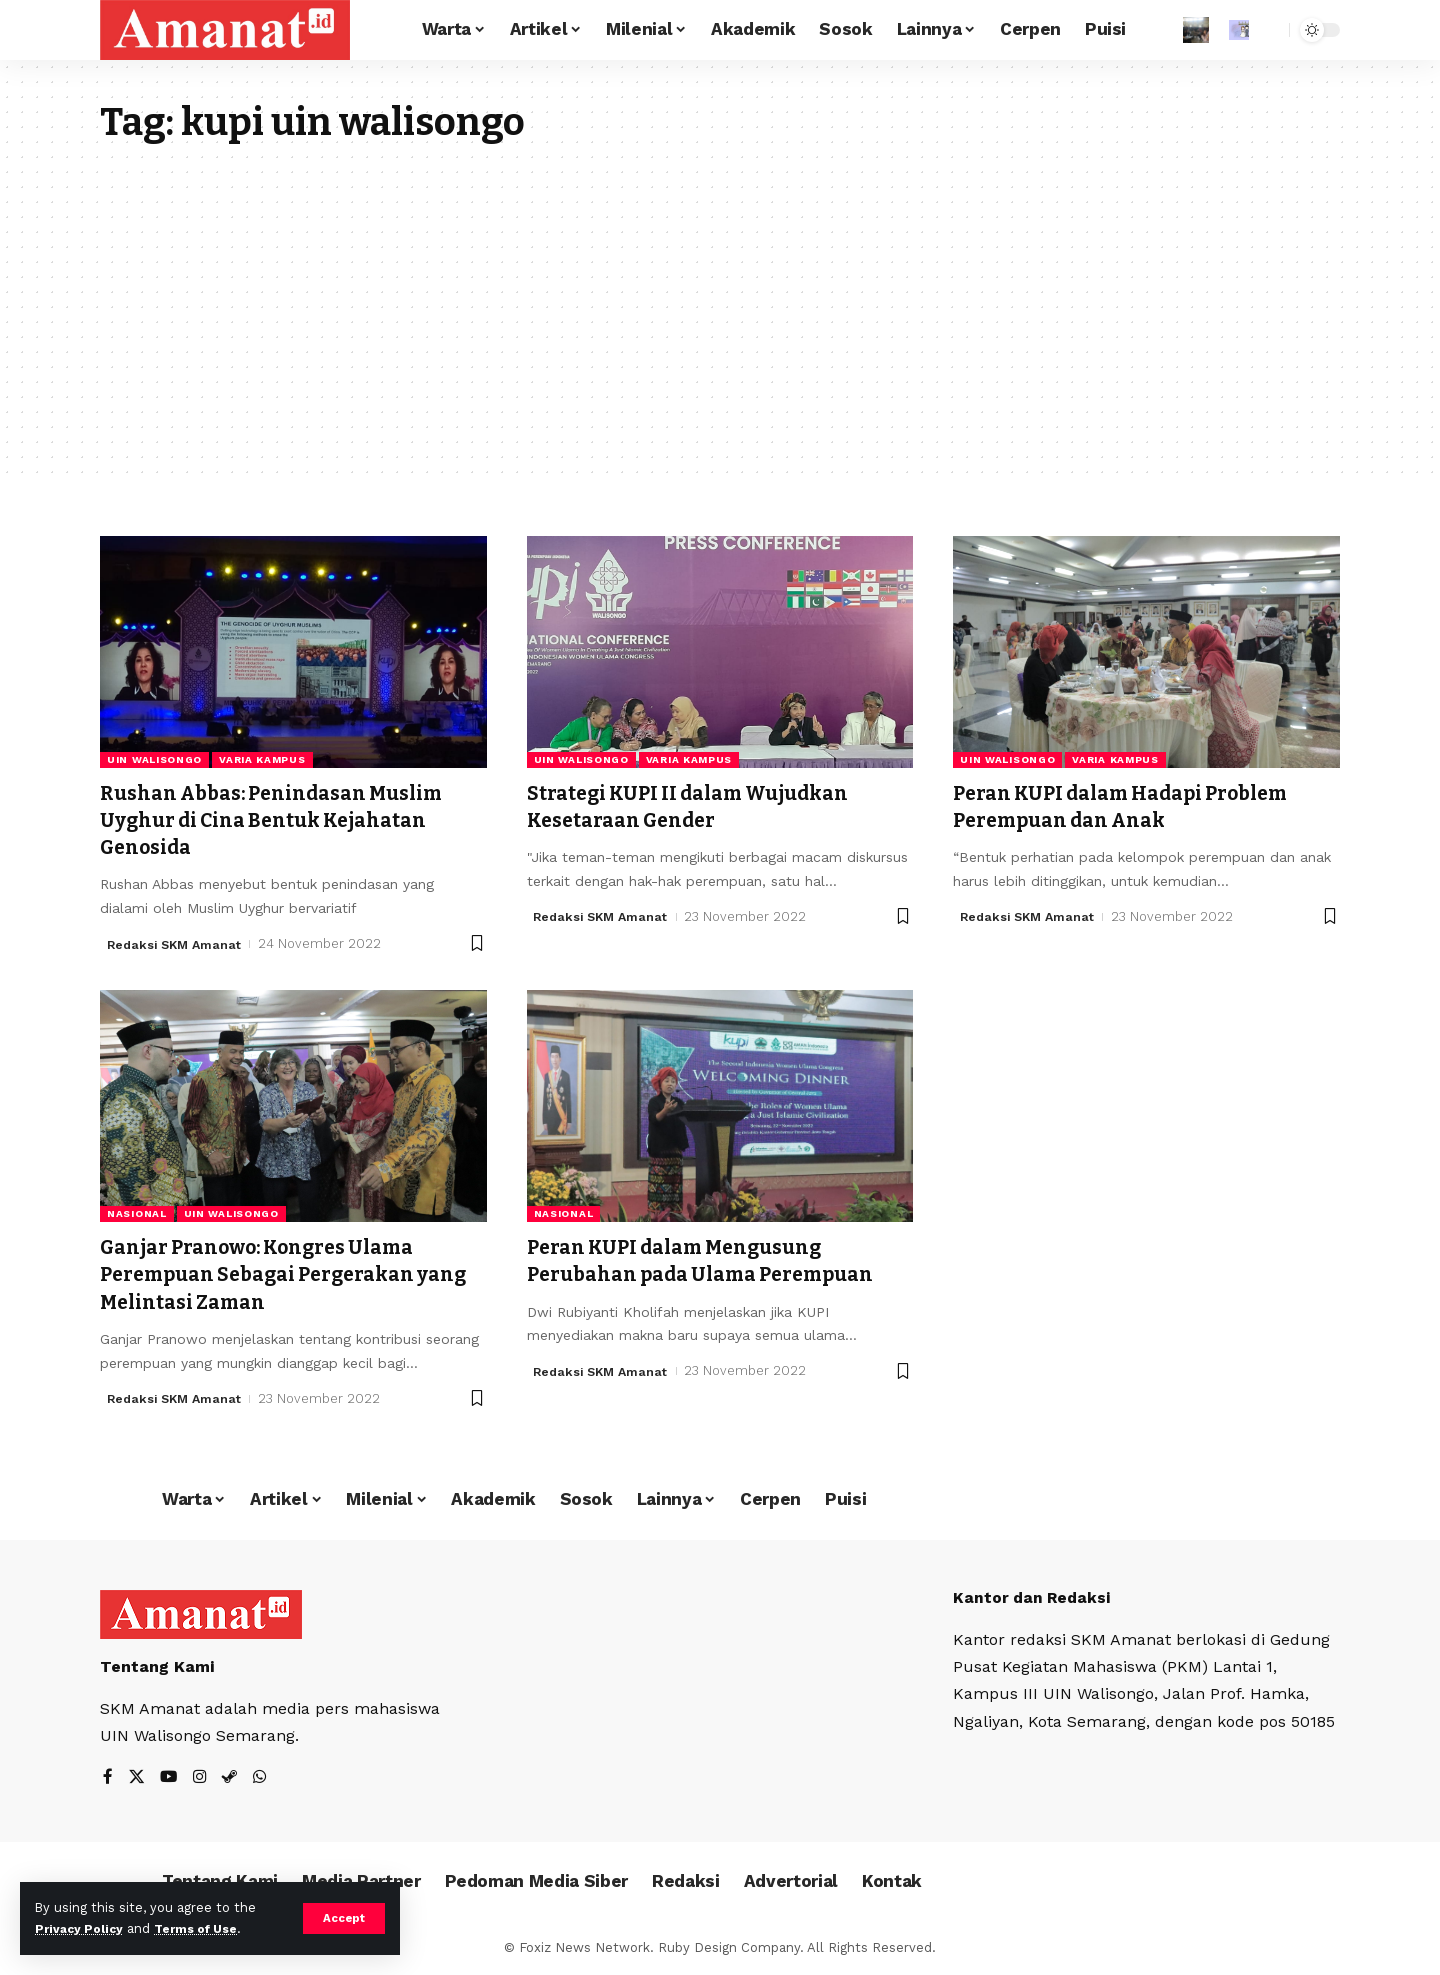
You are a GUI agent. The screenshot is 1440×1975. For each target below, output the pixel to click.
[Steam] (233, 1778)
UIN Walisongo (154, 759)
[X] (137, 1778)
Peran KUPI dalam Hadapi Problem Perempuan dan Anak (1138, 806)
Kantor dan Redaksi (1034, 1597)
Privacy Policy (82, 1928)
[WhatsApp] (264, 1778)
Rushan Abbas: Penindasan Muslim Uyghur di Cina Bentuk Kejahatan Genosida (288, 820)
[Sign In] (1196, 30)
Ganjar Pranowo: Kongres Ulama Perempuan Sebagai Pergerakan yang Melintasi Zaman (274, 1274)
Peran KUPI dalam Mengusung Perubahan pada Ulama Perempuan (717, 1260)
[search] (1269, 30)
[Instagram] (202, 1778)
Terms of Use (206, 1928)
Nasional (137, 1213)
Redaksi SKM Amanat (177, 943)
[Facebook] (108, 1778)
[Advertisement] (720, 296)
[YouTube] (170, 1778)
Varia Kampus (262, 759)
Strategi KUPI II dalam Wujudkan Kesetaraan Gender (703, 806)
